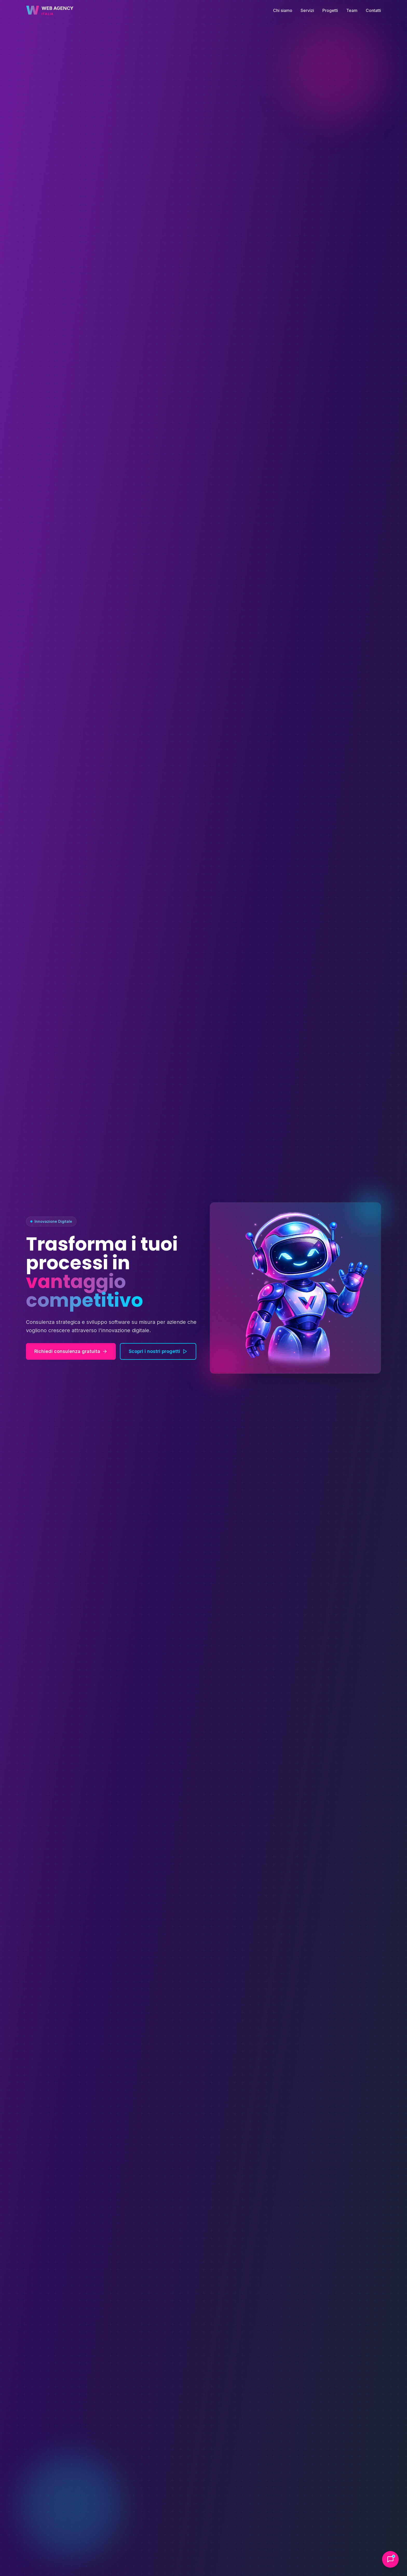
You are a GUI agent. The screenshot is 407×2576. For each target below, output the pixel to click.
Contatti (373, 10)
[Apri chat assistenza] (390, 2559)
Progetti (330, 10)
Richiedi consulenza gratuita (70, 1351)
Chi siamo (282, 10)
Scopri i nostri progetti (158, 1351)
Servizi (307, 10)
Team (351, 10)
